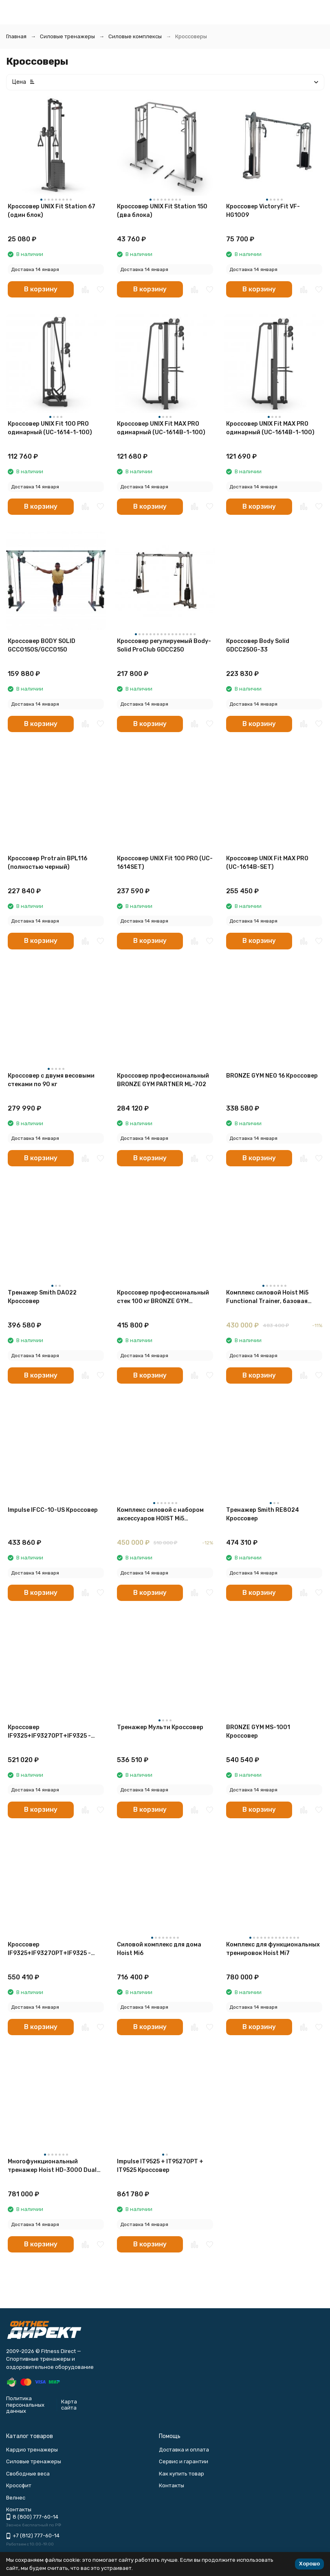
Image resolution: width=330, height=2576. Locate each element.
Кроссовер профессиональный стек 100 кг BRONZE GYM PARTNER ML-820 (163, 1297)
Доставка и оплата (184, 2450)
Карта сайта (69, 2405)
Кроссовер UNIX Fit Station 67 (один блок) (51, 211)
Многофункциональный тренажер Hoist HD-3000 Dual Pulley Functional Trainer (52, 2166)
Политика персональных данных (25, 2404)
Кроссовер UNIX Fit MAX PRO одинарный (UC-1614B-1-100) (270, 428)
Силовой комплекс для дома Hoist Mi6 (159, 1949)
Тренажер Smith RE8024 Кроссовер (262, 1514)
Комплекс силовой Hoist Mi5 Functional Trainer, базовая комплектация (267, 1297)
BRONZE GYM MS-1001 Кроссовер (258, 1731)
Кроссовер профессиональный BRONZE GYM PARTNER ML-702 (163, 1080)
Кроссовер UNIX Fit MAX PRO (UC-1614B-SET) (267, 862)
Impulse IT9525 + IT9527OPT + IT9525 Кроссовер (160, 2166)
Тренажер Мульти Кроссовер (160, 1727)
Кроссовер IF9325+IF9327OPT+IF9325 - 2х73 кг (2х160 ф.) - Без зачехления (49, 1732)
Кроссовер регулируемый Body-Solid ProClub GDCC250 (164, 645)
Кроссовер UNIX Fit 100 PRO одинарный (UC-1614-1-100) (50, 428)
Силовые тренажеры (67, 36)
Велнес (15, 2498)
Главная (16, 36)
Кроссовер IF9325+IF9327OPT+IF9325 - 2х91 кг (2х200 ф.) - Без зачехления (49, 1949)
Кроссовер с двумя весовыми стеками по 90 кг (51, 1080)
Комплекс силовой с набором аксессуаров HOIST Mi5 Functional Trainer (160, 1515)
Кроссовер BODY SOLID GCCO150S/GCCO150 (41, 645)
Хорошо (309, 2564)
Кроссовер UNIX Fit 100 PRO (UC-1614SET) (165, 862)
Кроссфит (18, 2485)
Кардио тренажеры (32, 2450)
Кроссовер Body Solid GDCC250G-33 (257, 645)
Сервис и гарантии (183, 2461)
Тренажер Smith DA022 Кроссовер (42, 1297)
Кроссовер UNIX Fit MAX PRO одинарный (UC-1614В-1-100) (161, 428)
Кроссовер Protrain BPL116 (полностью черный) (47, 862)
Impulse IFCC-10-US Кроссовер (53, 1510)
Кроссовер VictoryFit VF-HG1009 (263, 211)
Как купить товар (181, 2474)
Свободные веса (28, 2474)
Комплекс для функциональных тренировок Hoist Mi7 (273, 1949)
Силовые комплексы (135, 36)
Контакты (171, 2485)
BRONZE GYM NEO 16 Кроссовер (272, 1075)
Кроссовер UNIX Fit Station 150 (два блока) (162, 211)
